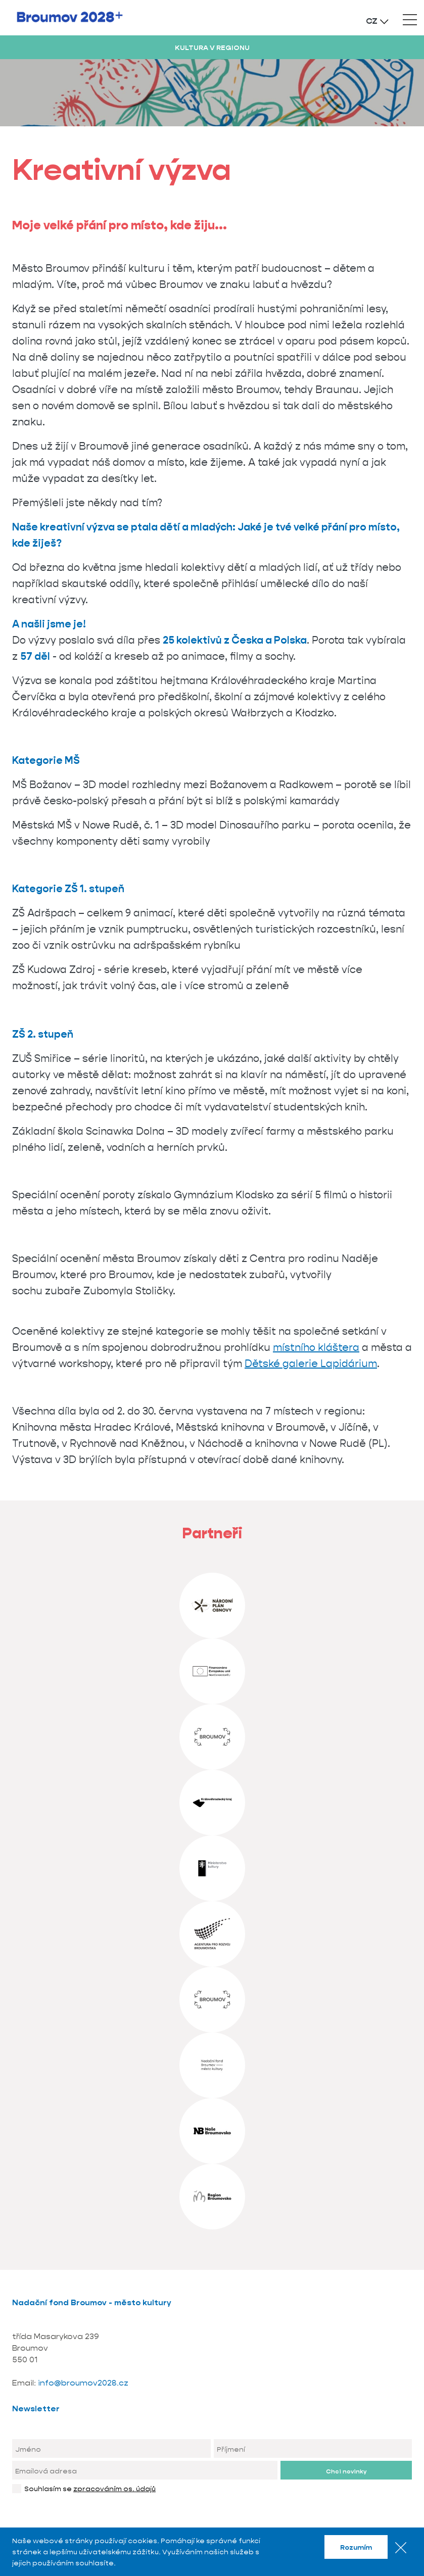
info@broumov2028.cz (83, 2382)
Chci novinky (346, 2471)
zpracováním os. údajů (114, 2488)
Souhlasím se (90, 2488)
